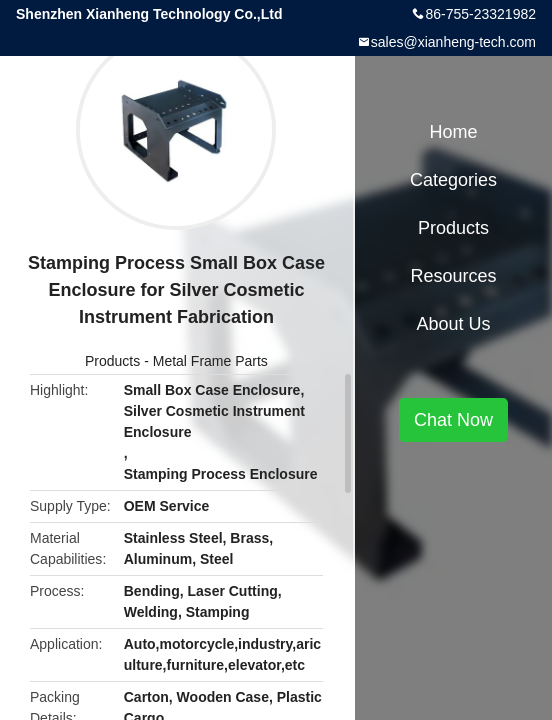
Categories (453, 180)
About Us (453, 324)
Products (112, 361)
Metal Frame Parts (210, 361)
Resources (453, 276)
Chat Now (453, 420)
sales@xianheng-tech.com (453, 42)
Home (453, 132)
